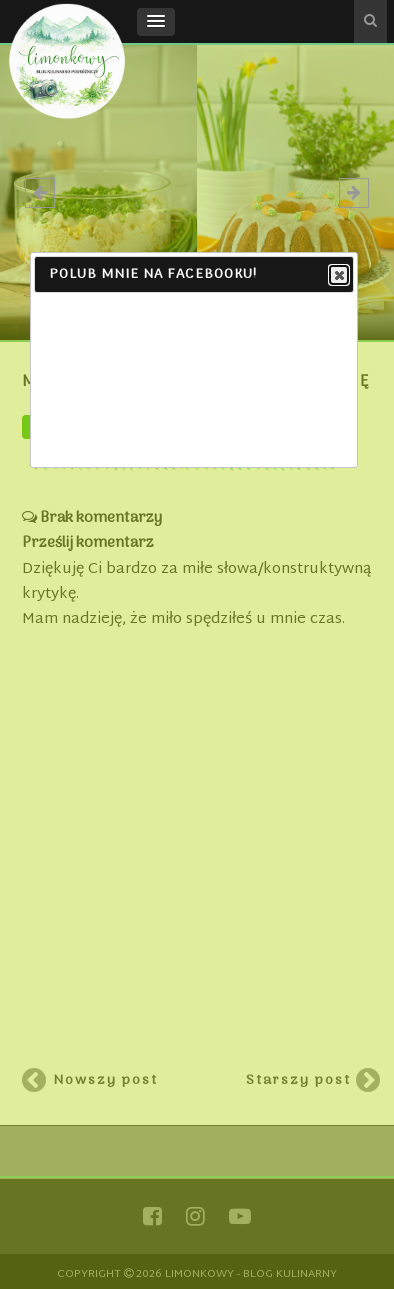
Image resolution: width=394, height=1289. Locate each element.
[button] (156, 22)
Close (338, 276)
